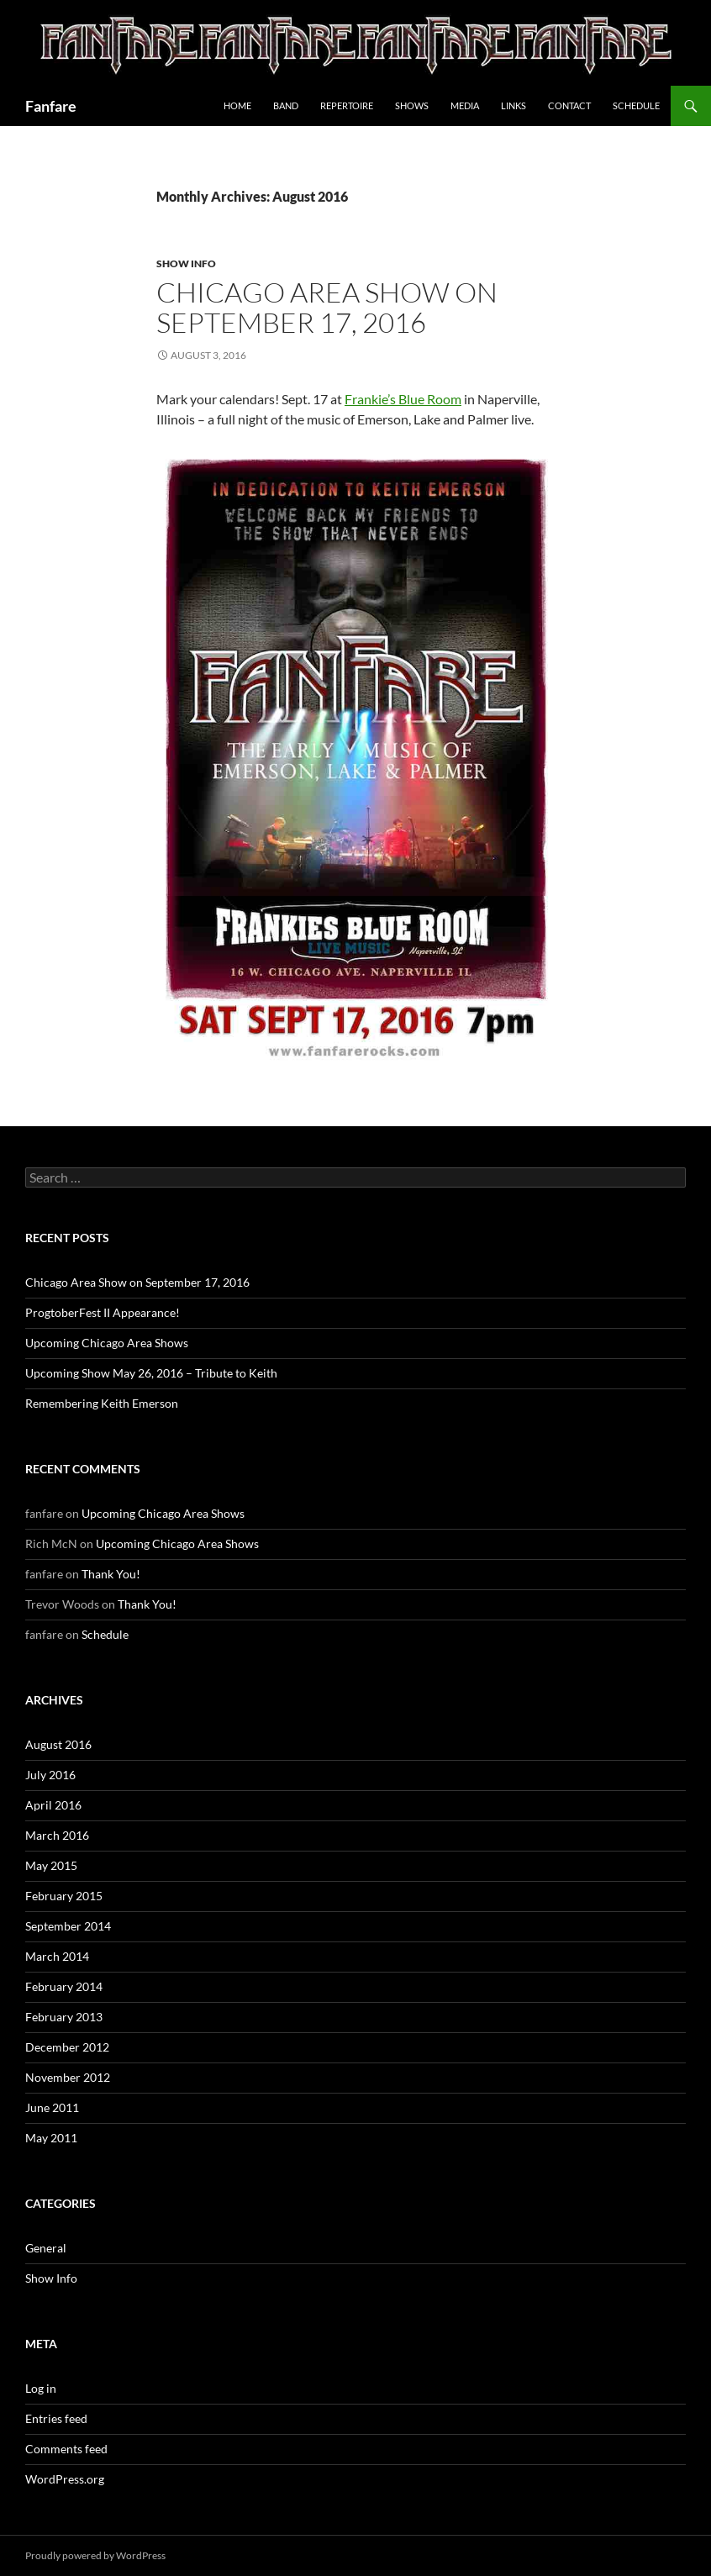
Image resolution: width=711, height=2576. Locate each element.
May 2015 (51, 1865)
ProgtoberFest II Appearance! (102, 1312)
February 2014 (64, 1986)
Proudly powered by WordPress (95, 2555)
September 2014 (68, 1926)
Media (464, 105)
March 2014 (57, 1956)
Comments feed (66, 2449)
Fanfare (50, 106)
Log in (40, 2388)
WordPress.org (64, 2479)
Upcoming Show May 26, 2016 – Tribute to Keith (151, 1373)
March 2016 (57, 1835)
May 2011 (51, 2138)
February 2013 (64, 2017)
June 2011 (52, 2107)
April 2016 (53, 1805)
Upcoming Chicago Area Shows (106, 1342)
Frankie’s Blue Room (403, 399)
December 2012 (67, 2047)
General (45, 2248)
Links (513, 105)
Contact (569, 105)
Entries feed (56, 2418)
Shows (412, 105)
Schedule (636, 105)
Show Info (186, 263)
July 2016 (50, 1774)
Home (237, 105)
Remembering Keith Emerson (101, 1403)
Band (285, 105)
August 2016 (58, 1744)
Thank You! (111, 1574)
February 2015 (64, 1896)
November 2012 (67, 2077)
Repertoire (346, 105)
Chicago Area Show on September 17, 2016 (327, 307)
